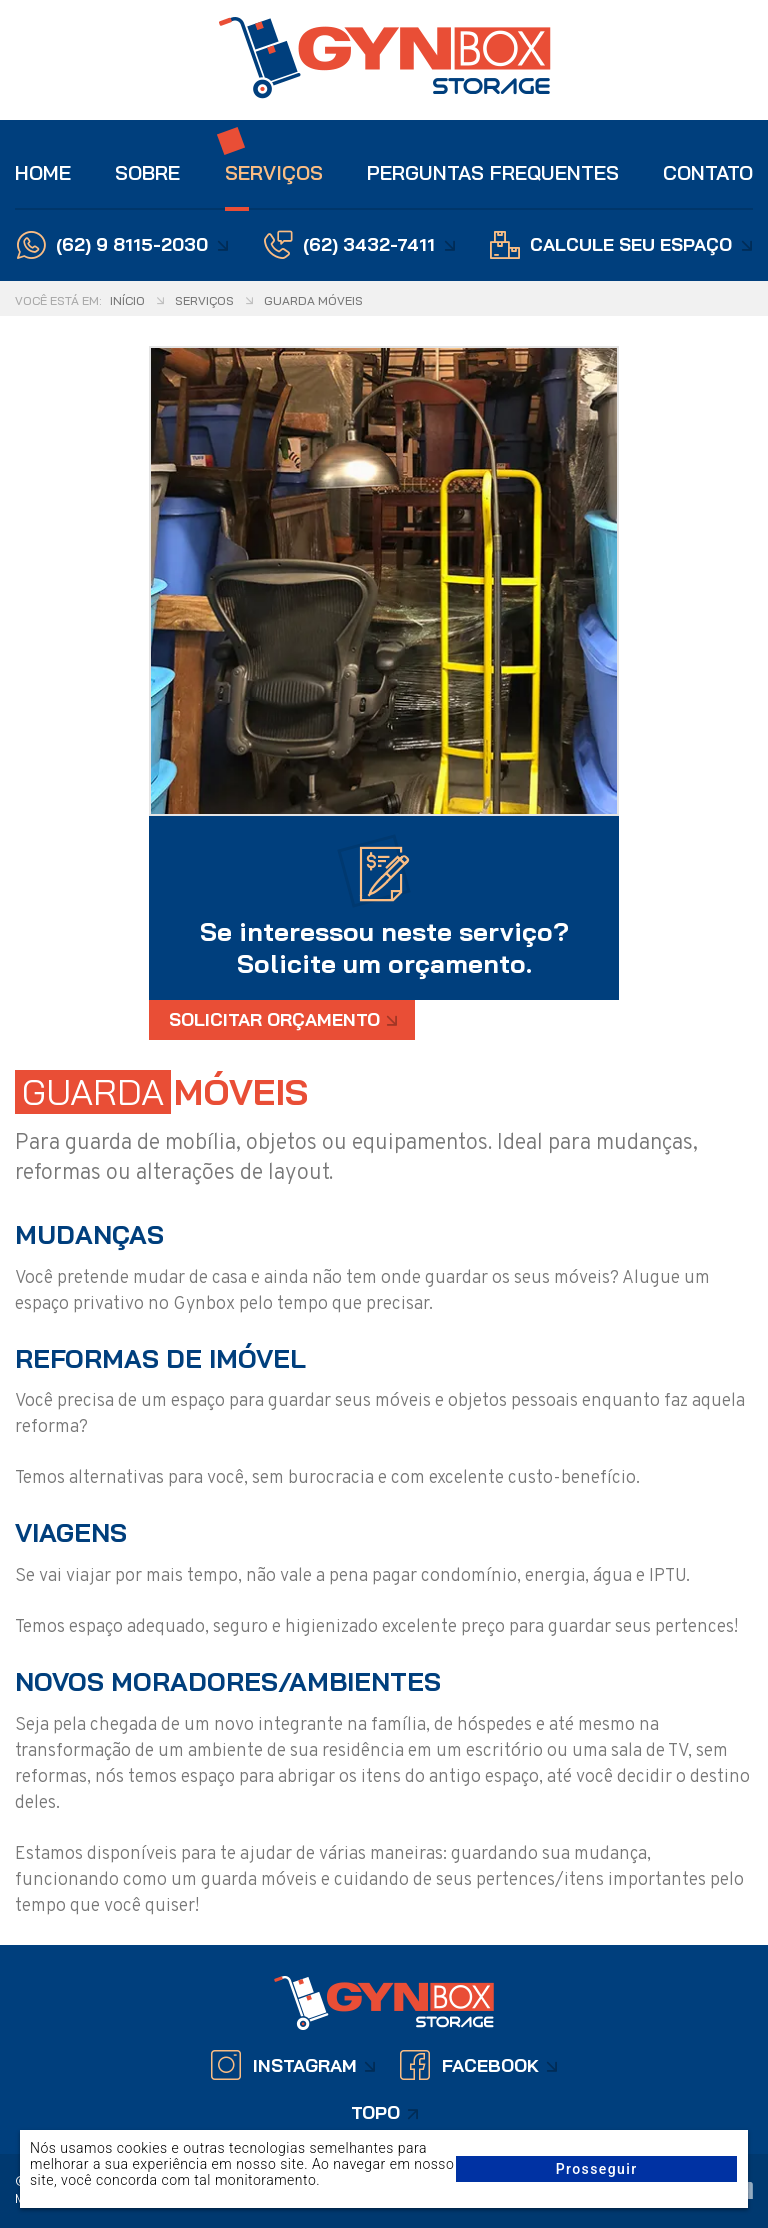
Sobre (147, 172)
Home (43, 172)
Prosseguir (597, 2169)
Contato (708, 172)
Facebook (490, 2065)
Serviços (274, 172)
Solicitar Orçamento (274, 1019)
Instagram (305, 2065)
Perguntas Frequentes (493, 172)
